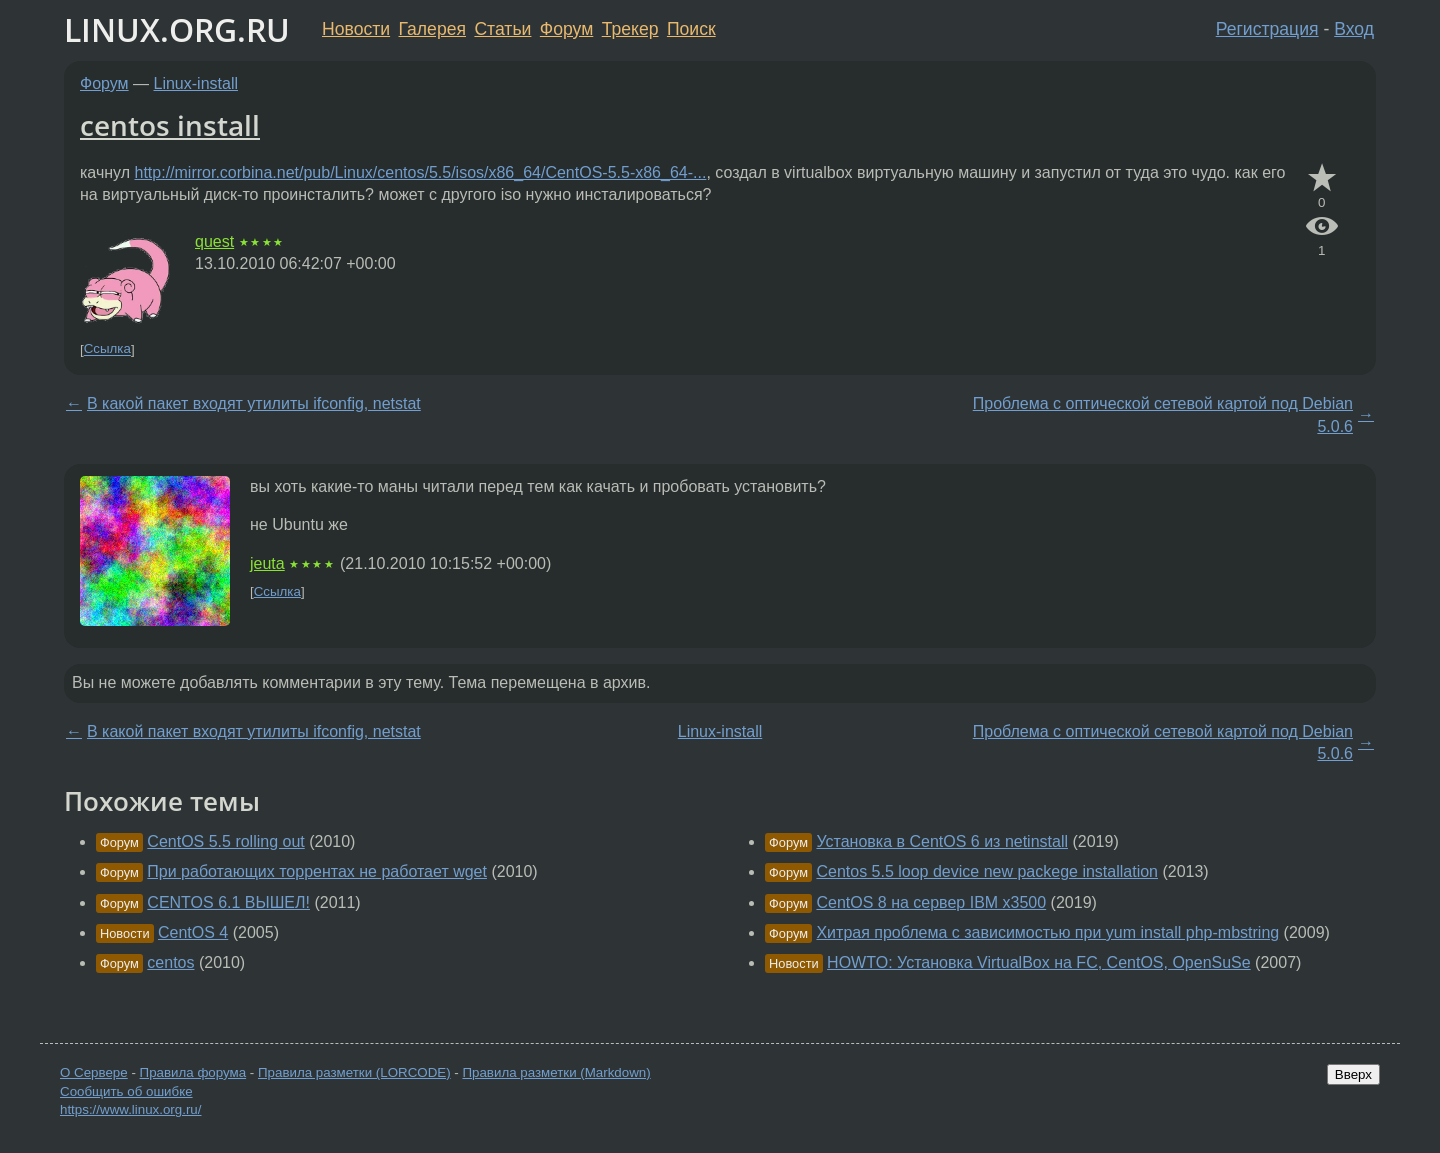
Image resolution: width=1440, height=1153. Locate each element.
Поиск (691, 29)
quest (214, 241)
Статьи (502, 29)
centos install (170, 125)
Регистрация (1267, 29)
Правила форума (193, 1072)
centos (170, 962)
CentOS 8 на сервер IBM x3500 (931, 902)
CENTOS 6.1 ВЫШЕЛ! (228, 902)
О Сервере (94, 1072)
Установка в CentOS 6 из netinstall (942, 841)
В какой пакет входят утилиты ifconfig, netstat (254, 403)
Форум (566, 29)
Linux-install (196, 83)
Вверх (1353, 1074)
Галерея (432, 29)
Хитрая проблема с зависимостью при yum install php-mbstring (1047, 932)
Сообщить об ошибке (126, 1091)
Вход (1354, 29)
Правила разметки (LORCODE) (354, 1072)
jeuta (267, 563)
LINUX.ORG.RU (177, 29)
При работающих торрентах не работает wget (317, 871)
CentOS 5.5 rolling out (225, 841)
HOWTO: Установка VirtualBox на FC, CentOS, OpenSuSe (1039, 962)
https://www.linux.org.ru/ (130, 1109)
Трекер (630, 29)
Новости (356, 29)
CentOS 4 (193, 932)
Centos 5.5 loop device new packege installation (987, 871)
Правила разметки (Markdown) (556, 1072)
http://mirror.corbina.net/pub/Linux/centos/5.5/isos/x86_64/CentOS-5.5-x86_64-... (421, 172)
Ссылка (107, 349)
